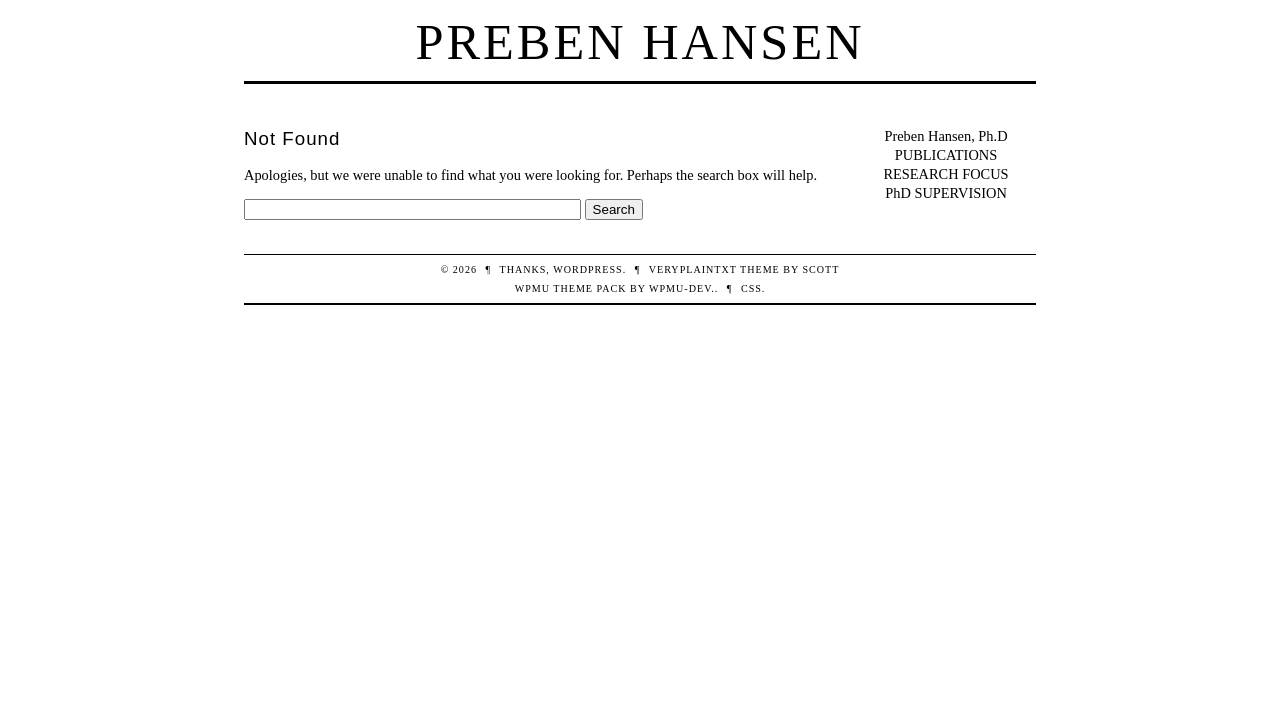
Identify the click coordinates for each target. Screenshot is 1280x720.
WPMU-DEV (680, 288)
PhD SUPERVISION (946, 193)
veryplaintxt (693, 269)
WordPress (587, 269)
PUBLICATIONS (946, 155)
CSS (751, 288)
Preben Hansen (639, 42)
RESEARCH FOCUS (945, 174)
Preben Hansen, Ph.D (945, 136)
